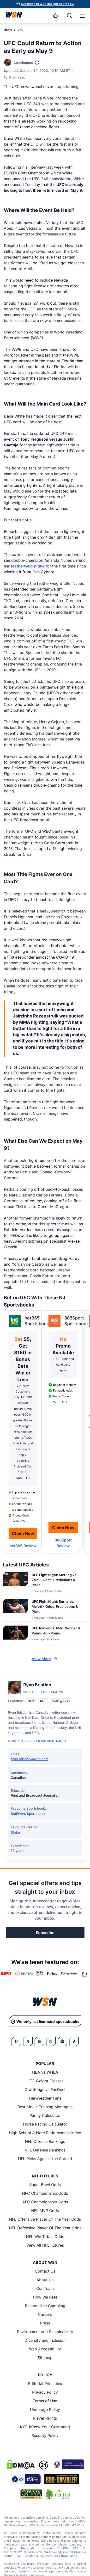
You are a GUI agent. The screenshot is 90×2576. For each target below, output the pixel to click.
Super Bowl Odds (45, 2184)
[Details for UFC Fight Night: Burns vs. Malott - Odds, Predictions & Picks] (15, 1609)
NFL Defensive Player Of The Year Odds (45, 2227)
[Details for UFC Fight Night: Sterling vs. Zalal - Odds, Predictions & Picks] (15, 1582)
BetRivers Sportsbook (28, 1814)
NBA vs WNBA (45, 2072)
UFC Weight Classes (45, 2080)
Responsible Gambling (45, 2305)
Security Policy (45, 2435)
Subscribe (45, 1932)
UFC (21, 29)
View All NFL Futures (45, 2245)
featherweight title (27, 566)
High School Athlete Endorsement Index (45, 2132)
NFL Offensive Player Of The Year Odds (45, 2219)
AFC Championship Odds (45, 2202)
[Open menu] (81, 15)
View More (45, 1659)
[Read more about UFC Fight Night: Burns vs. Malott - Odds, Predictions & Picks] (57, 1607)
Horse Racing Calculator (45, 2124)
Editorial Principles (45, 2383)
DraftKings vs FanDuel (45, 2089)
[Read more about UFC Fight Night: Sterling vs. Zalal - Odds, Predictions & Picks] (57, 1580)
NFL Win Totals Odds (45, 2236)
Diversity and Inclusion (45, 2340)
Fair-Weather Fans (45, 2098)
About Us (45, 2279)
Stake (15, 1832)
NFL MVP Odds (45, 2210)
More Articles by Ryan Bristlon (37, 1741)
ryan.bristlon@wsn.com (29, 1759)
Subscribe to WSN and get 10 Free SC (47, 4)
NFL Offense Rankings (45, 2141)
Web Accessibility (45, 2349)
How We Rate (45, 2297)
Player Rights (45, 2418)
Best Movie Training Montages (45, 2106)
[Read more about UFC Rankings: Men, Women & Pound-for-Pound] (57, 1632)
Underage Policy (45, 2409)
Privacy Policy (45, 2392)
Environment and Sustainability (45, 2331)
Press (45, 2323)
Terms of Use (45, 2400)
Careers (45, 2314)
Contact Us (45, 2271)
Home (8, 29)
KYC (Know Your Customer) (45, 2426)
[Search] (69, 15)
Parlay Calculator (45, 2115)
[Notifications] (55, 15)
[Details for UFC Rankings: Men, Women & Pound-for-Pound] (15, 1635)
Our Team (45, 2288)
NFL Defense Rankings (45, 2150)
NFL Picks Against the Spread (45, 2158)
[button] (82, 16)
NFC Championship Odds (45, 2193)
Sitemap (45, 2357)
